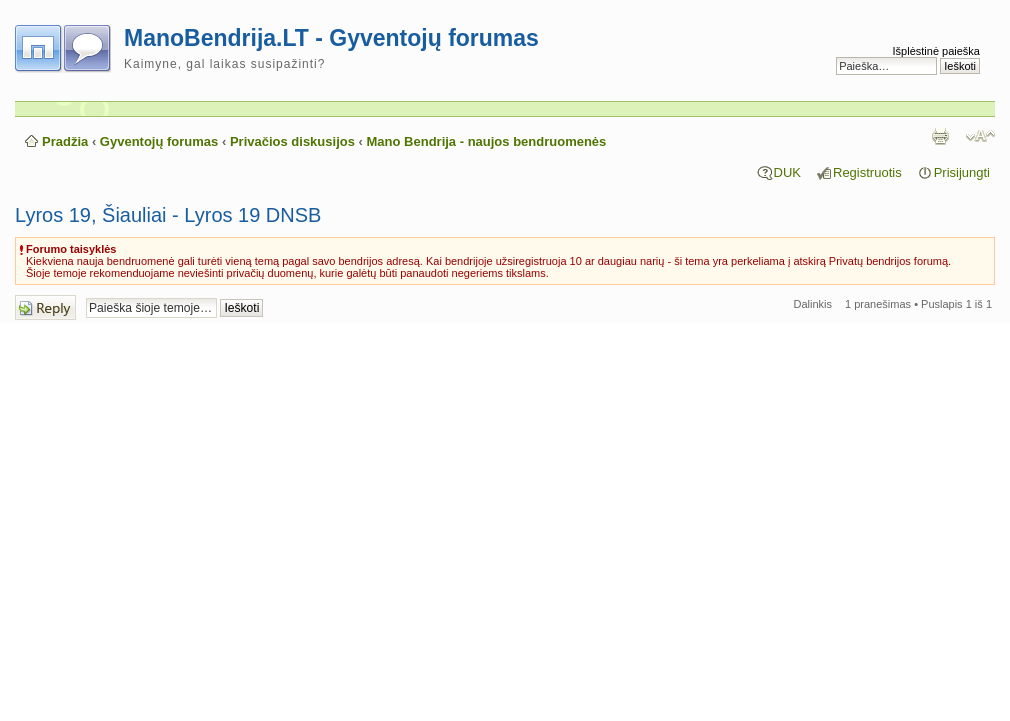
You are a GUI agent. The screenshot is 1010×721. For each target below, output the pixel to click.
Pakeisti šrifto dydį (980, 136)
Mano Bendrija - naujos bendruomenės (487, 141)
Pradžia (65, 141)
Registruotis (867, 172)
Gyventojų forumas (159, 141)
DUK (787, 172)
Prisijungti (962, 172)
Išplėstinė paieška (936, 51)
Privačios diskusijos (292, 141)
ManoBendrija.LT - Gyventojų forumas (331, 38)
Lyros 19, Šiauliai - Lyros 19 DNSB (168, 215)
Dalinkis (813, 304)
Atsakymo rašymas (45, 307)
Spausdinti (940, 136)
